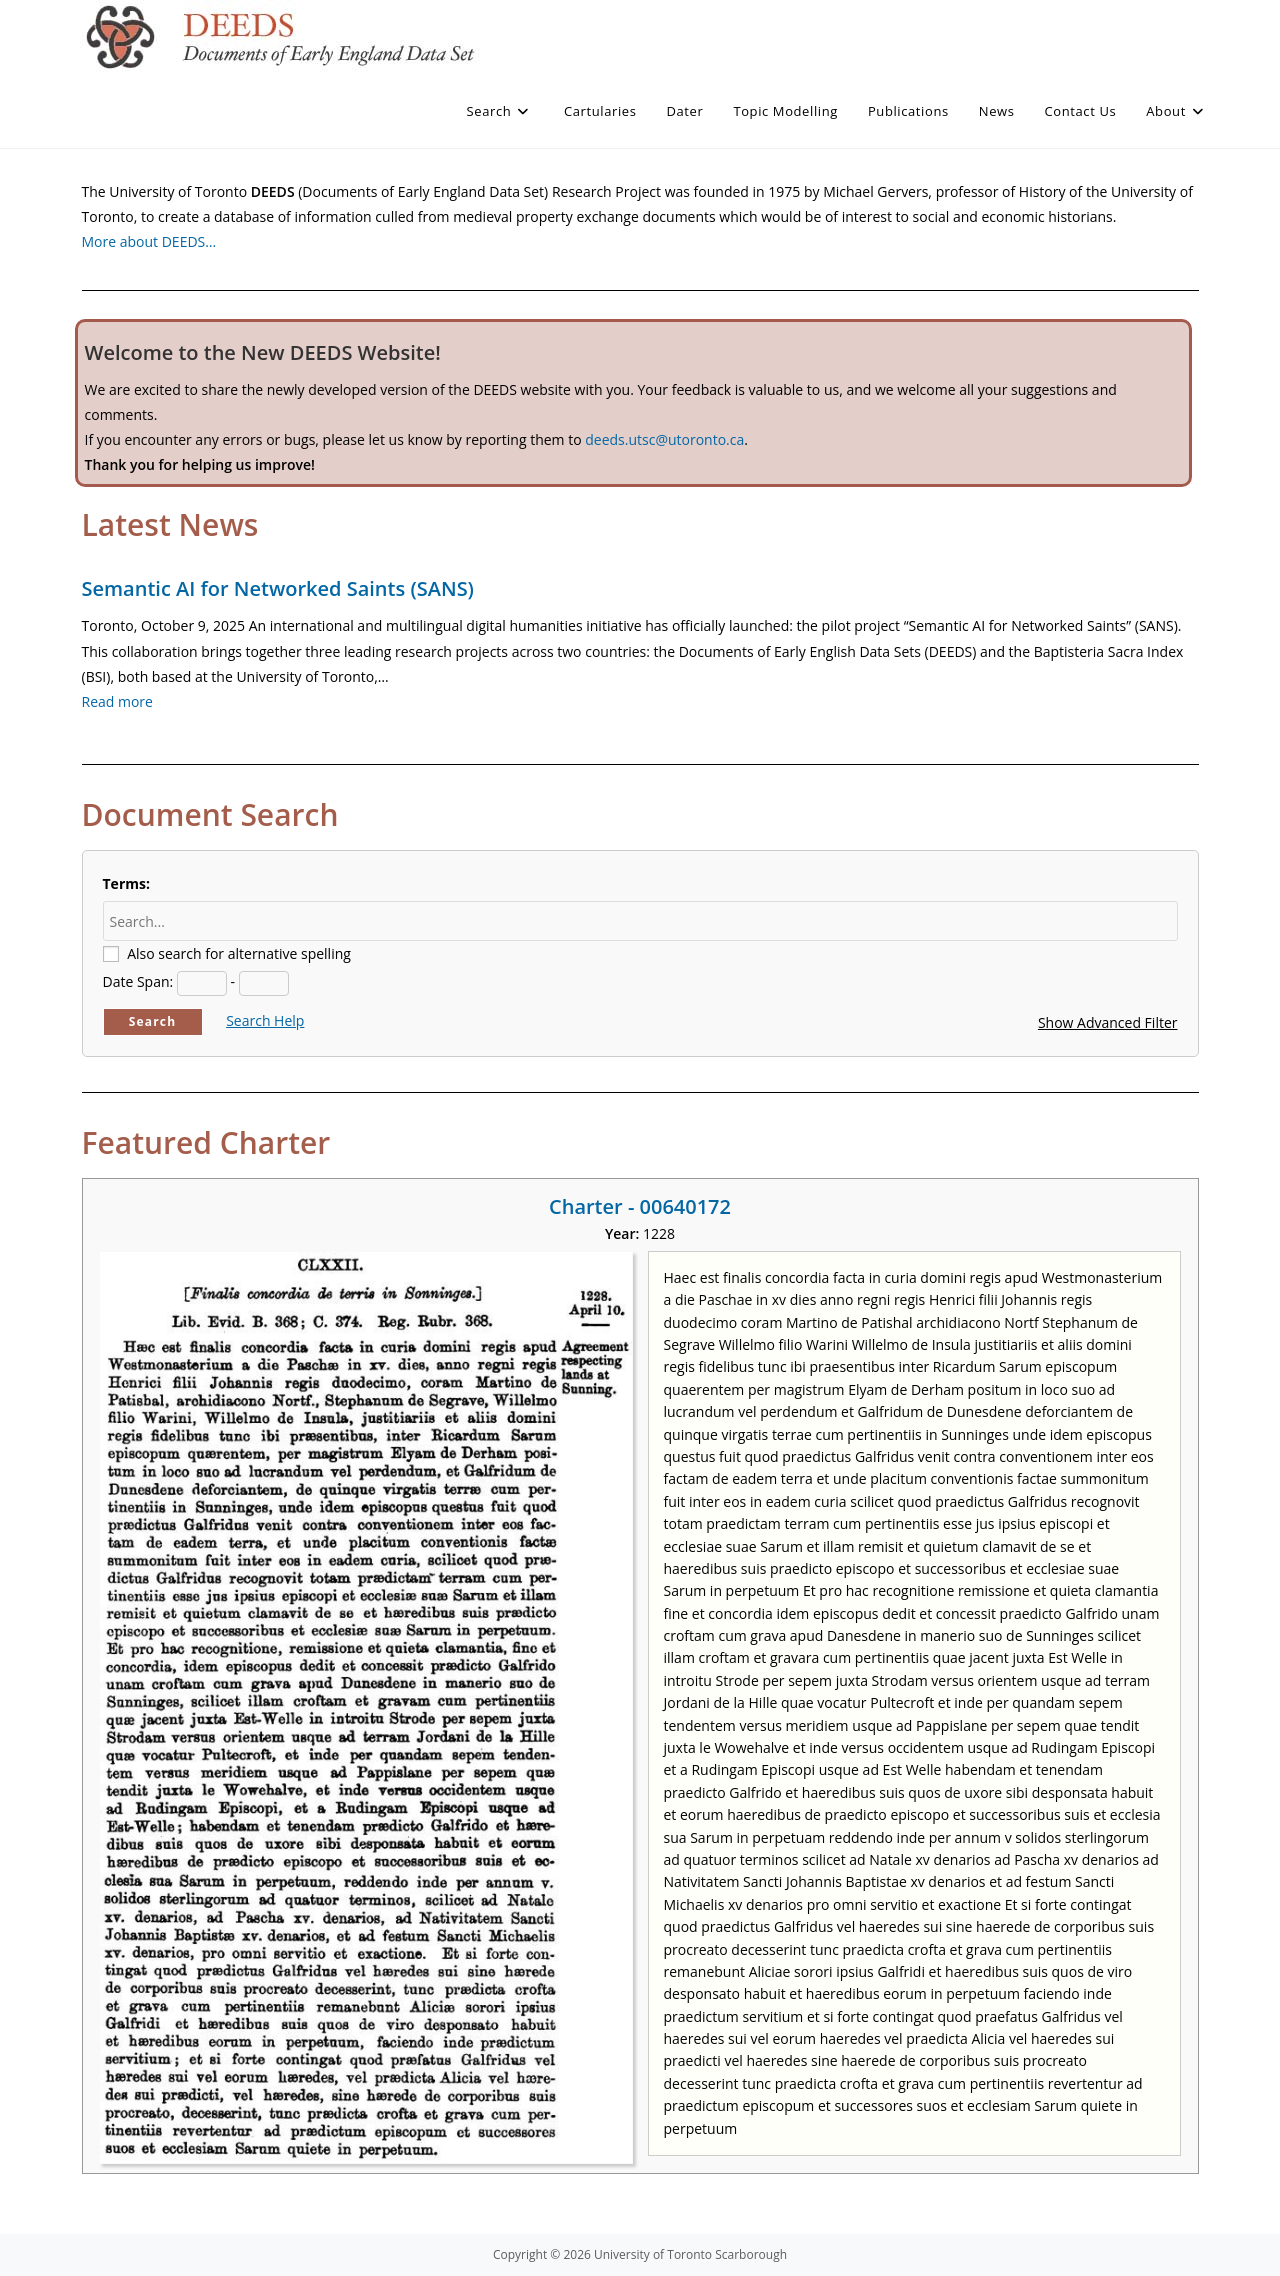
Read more (117, 701)
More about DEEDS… (149, 241)
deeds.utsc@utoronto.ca (664, 439)
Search (153, 1021)
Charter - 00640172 (640, 1206)
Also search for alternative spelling (239, 953)
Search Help (265, 1020)
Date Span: (138, 981)
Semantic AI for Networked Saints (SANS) (278, 588)
